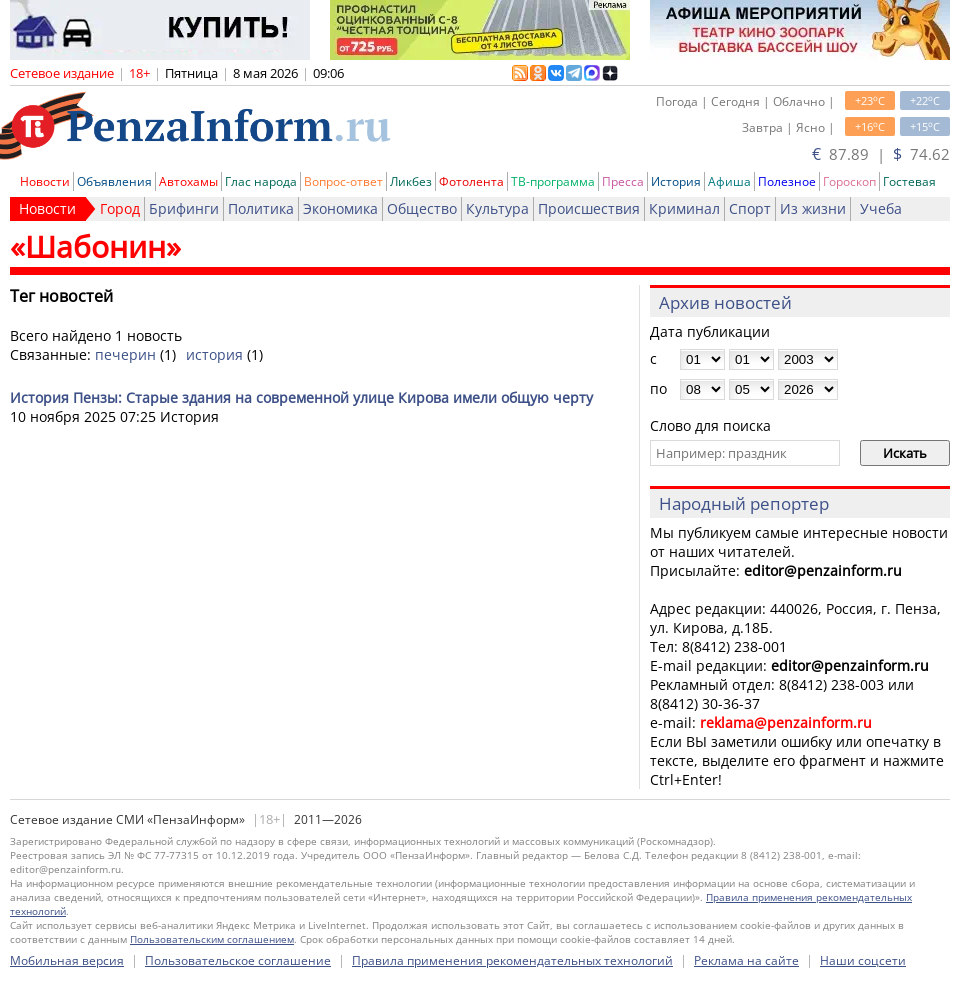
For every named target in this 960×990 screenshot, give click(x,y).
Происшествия (589, 208)
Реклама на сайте (746, 960)
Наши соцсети (863, 960)
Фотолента (471, 181)
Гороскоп (849, 181)
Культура (497, 208)
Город (120, 208)
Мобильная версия (67, 960)
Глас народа (261, 181)
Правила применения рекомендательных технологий (512, 960)
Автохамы (188, 181)
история (214, 354)
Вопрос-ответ (343, 181)
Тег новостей (61, 296)
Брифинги (184, 208)
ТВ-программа (553, 181)
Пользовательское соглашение (238, 960)
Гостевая (909, 181)
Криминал (684, 208)
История (676, 181)
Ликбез (411, 181)
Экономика (340, 208)
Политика (261, 208)
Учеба (881, 208)
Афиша (729, 181)
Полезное (787, 181)
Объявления (114, 181)
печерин (125, 354)
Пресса (623, 181)
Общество (422, 208)
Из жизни (813, 208)
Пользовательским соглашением (212, 939)
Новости (45, 181)
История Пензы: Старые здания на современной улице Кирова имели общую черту (301, 397)
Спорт (750, 208)
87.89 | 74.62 (881, 154)
